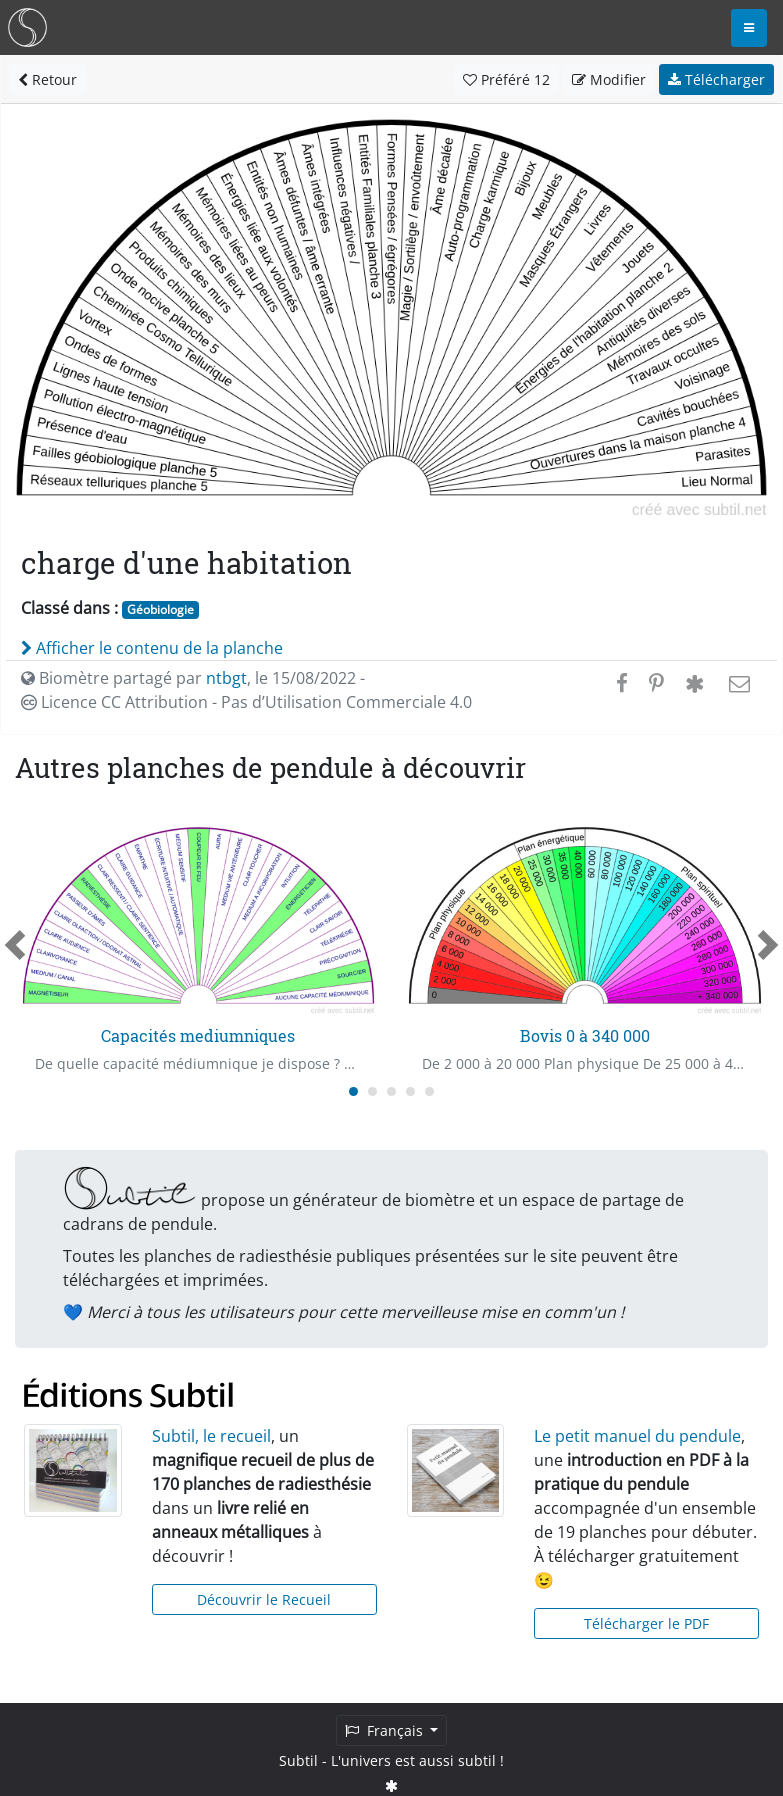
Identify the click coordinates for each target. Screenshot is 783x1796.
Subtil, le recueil (211, 1436)
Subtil (298, 1760)
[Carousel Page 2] (372, 1091)
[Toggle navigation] (749, 28)
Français (386, 1730)
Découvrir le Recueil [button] (264, 1599)
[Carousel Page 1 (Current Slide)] (353, 1091)
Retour (47, 79)
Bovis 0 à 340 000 (585, 1035)
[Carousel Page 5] (429, 1091)
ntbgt (226, 678)
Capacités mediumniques (198, 1035)
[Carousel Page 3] (391, 1091)
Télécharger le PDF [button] (646, 1623)
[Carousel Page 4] (410, 1091)
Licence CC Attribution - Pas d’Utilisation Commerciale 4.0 (246, 702)
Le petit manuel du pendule (637, 1436)
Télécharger (716, 79)
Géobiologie (160, 609)
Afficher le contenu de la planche (152, 648)
